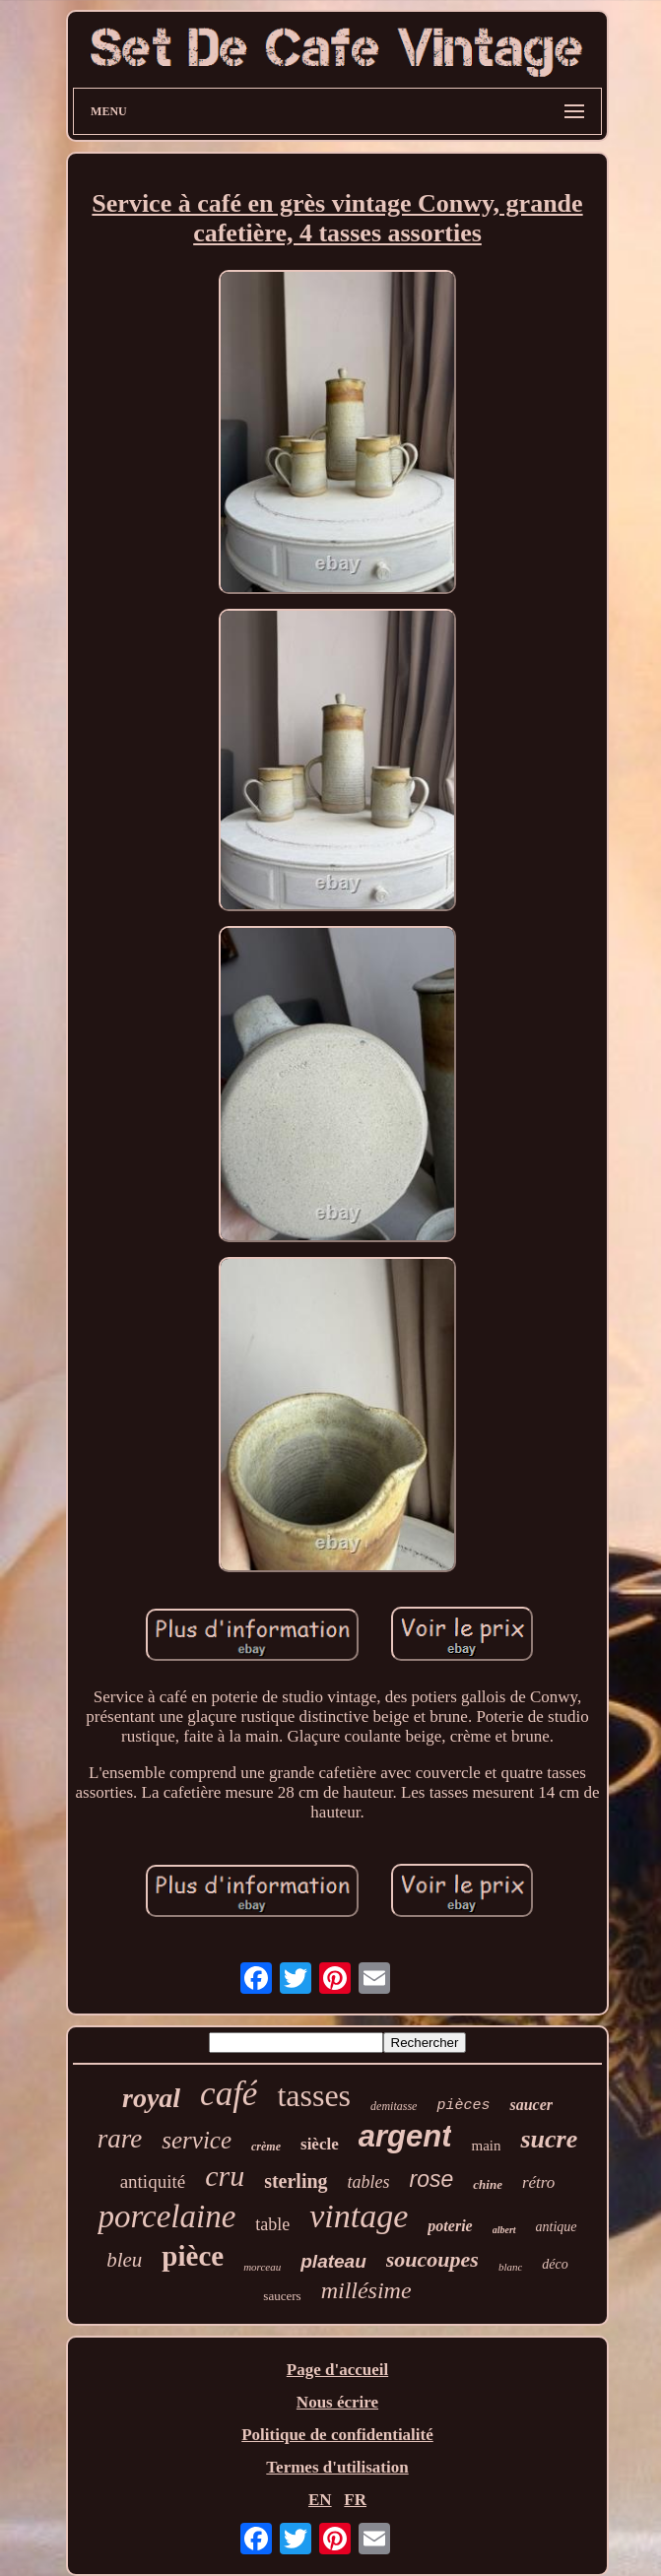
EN (320, 2499)
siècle (319, 2144)
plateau (333, 2261)
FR (355, 2499)
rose (432, 2179)
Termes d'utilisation (337, 2467)
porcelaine (166, 2216)
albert (504, 2229)
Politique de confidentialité (337, 2434)
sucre (548, 2139)
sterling (295, 2181)
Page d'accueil (337, 2369)
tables (369, 2182)
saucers (281, 2295)
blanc (510, 2267)
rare (120, 2138)
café (228, 2094)
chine (487, 2184)
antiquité (152, 2181)
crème (266, 2146)
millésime (366, 2290)
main (485, 2145)
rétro (538, 2182)
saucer (531, 2104)
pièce (193, 2256)
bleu (124, 2260)
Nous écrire (337, 2402)
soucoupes (432, 2259)
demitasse (393, 2106)
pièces (463, 2105)
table (272, 2224)
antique (556, 2226)
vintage (358, 2216)
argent (405, 2136)
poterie (450, 2225)
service (196, 2140)
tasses (314, 2095)
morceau (262, 2267)
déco (554, 2264)
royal (151, 2097)
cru (224, 2175)
